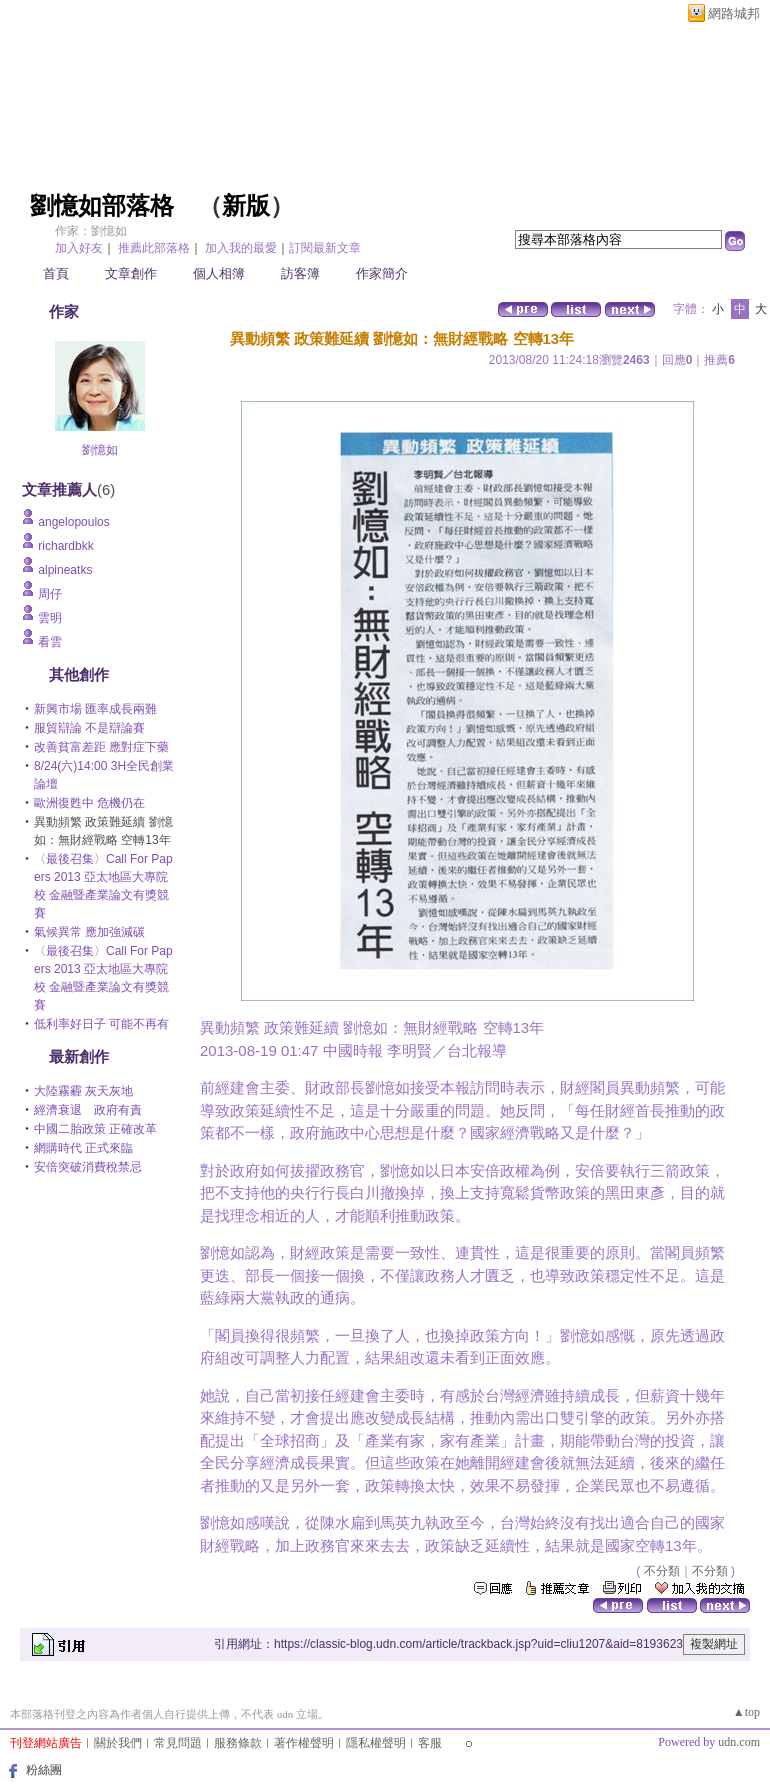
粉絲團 (44, 1770)
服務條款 (238, 1743)
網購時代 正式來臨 (83, 1148)
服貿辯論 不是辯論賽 (89, 728)
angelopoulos (73, 522)
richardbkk (65, 546)
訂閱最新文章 (325, 248)
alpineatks (65, 570)
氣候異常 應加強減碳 (89, 932)
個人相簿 (219, 273)
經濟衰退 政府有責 (88, 1110)
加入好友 (79, 248)
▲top (746, 1712)
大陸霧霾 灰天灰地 (83, 1091)
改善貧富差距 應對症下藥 (101, 747)
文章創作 (131, 273)
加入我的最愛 (241, 248)
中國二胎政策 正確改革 (95, 1129)
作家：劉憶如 (91, 231)
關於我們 (118, 1743)
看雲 (50, 642)
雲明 (50, 618)
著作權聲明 (304, 1743)
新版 (246, 206)
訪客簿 (300, 273)
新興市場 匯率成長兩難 (95, 709)
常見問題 (178, 1743)
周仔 (50, 594)
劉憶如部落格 (102, 206)
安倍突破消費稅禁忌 (88, 1167)
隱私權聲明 (376, 1743)
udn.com (739, 1742)
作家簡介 (382, 273)
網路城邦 (734, 13)
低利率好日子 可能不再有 (101, 1024)
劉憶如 (100, 450)
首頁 (56, 273)
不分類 (662, 1571)
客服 (430, 1743)
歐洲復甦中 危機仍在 (89, 803)
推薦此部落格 (154, 248)
